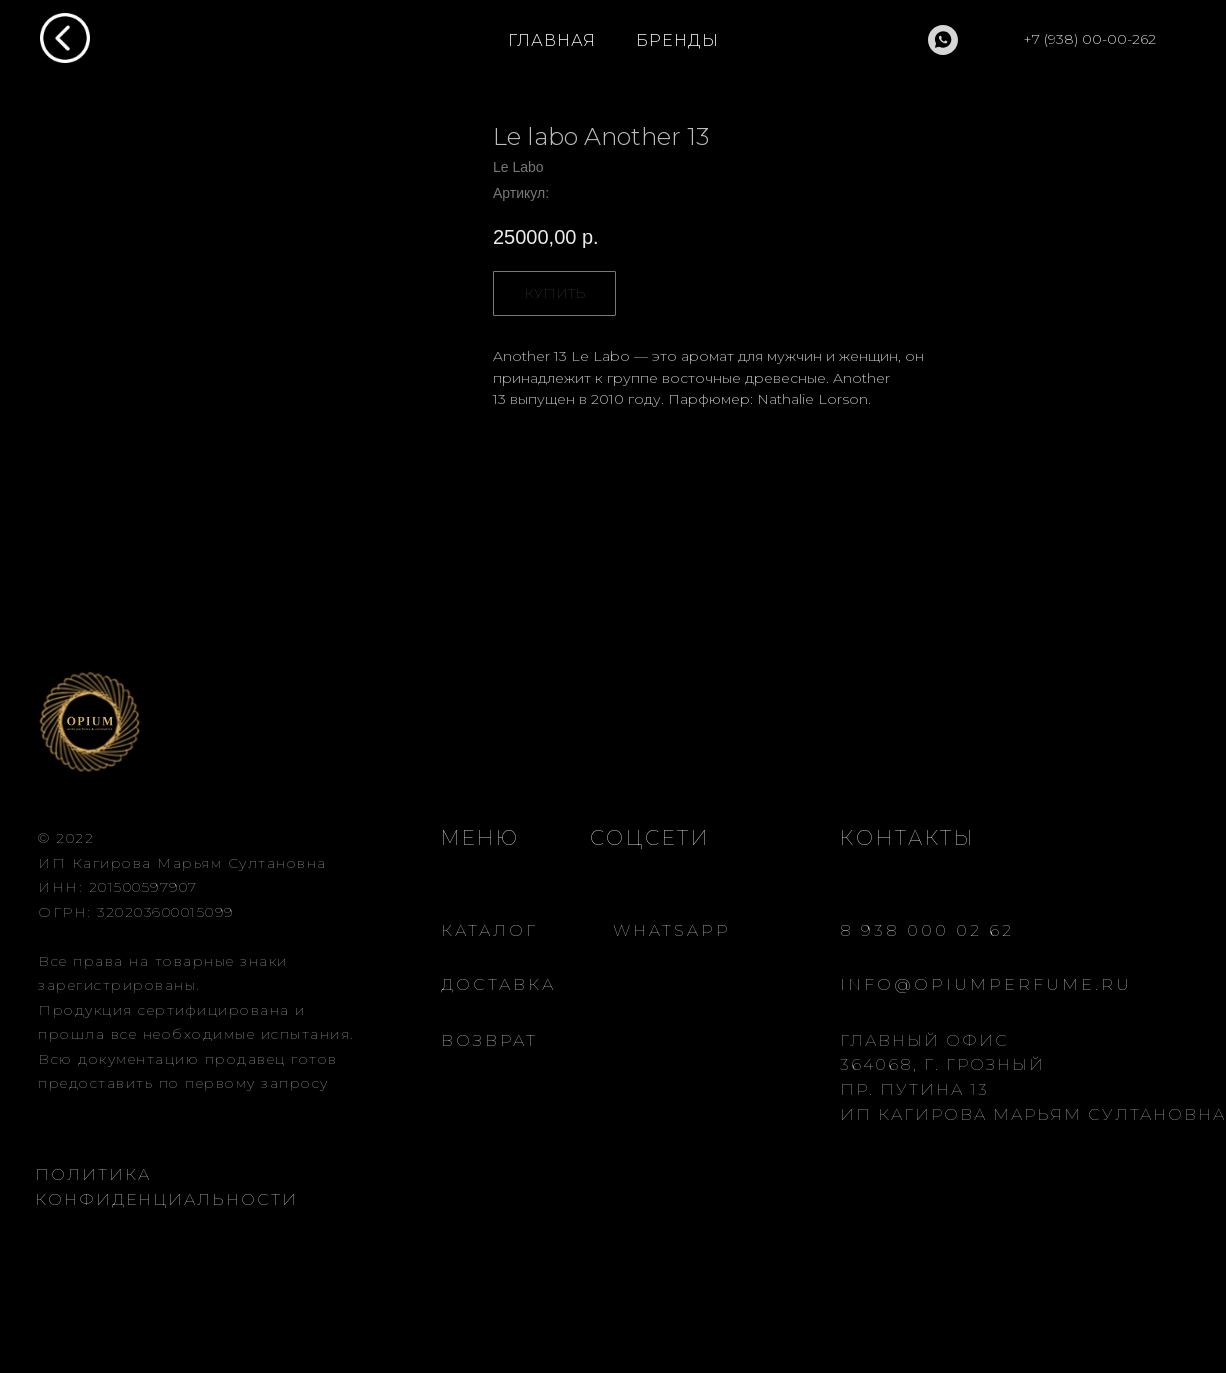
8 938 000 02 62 (927, 930)
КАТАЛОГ (489, 930)
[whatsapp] (943, 40)
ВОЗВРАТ (489, 1040)
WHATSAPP (672, 930)
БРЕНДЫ (677, 40)
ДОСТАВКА (498, 984)
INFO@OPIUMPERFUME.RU (986, 984)
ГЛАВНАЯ (552, 40)
